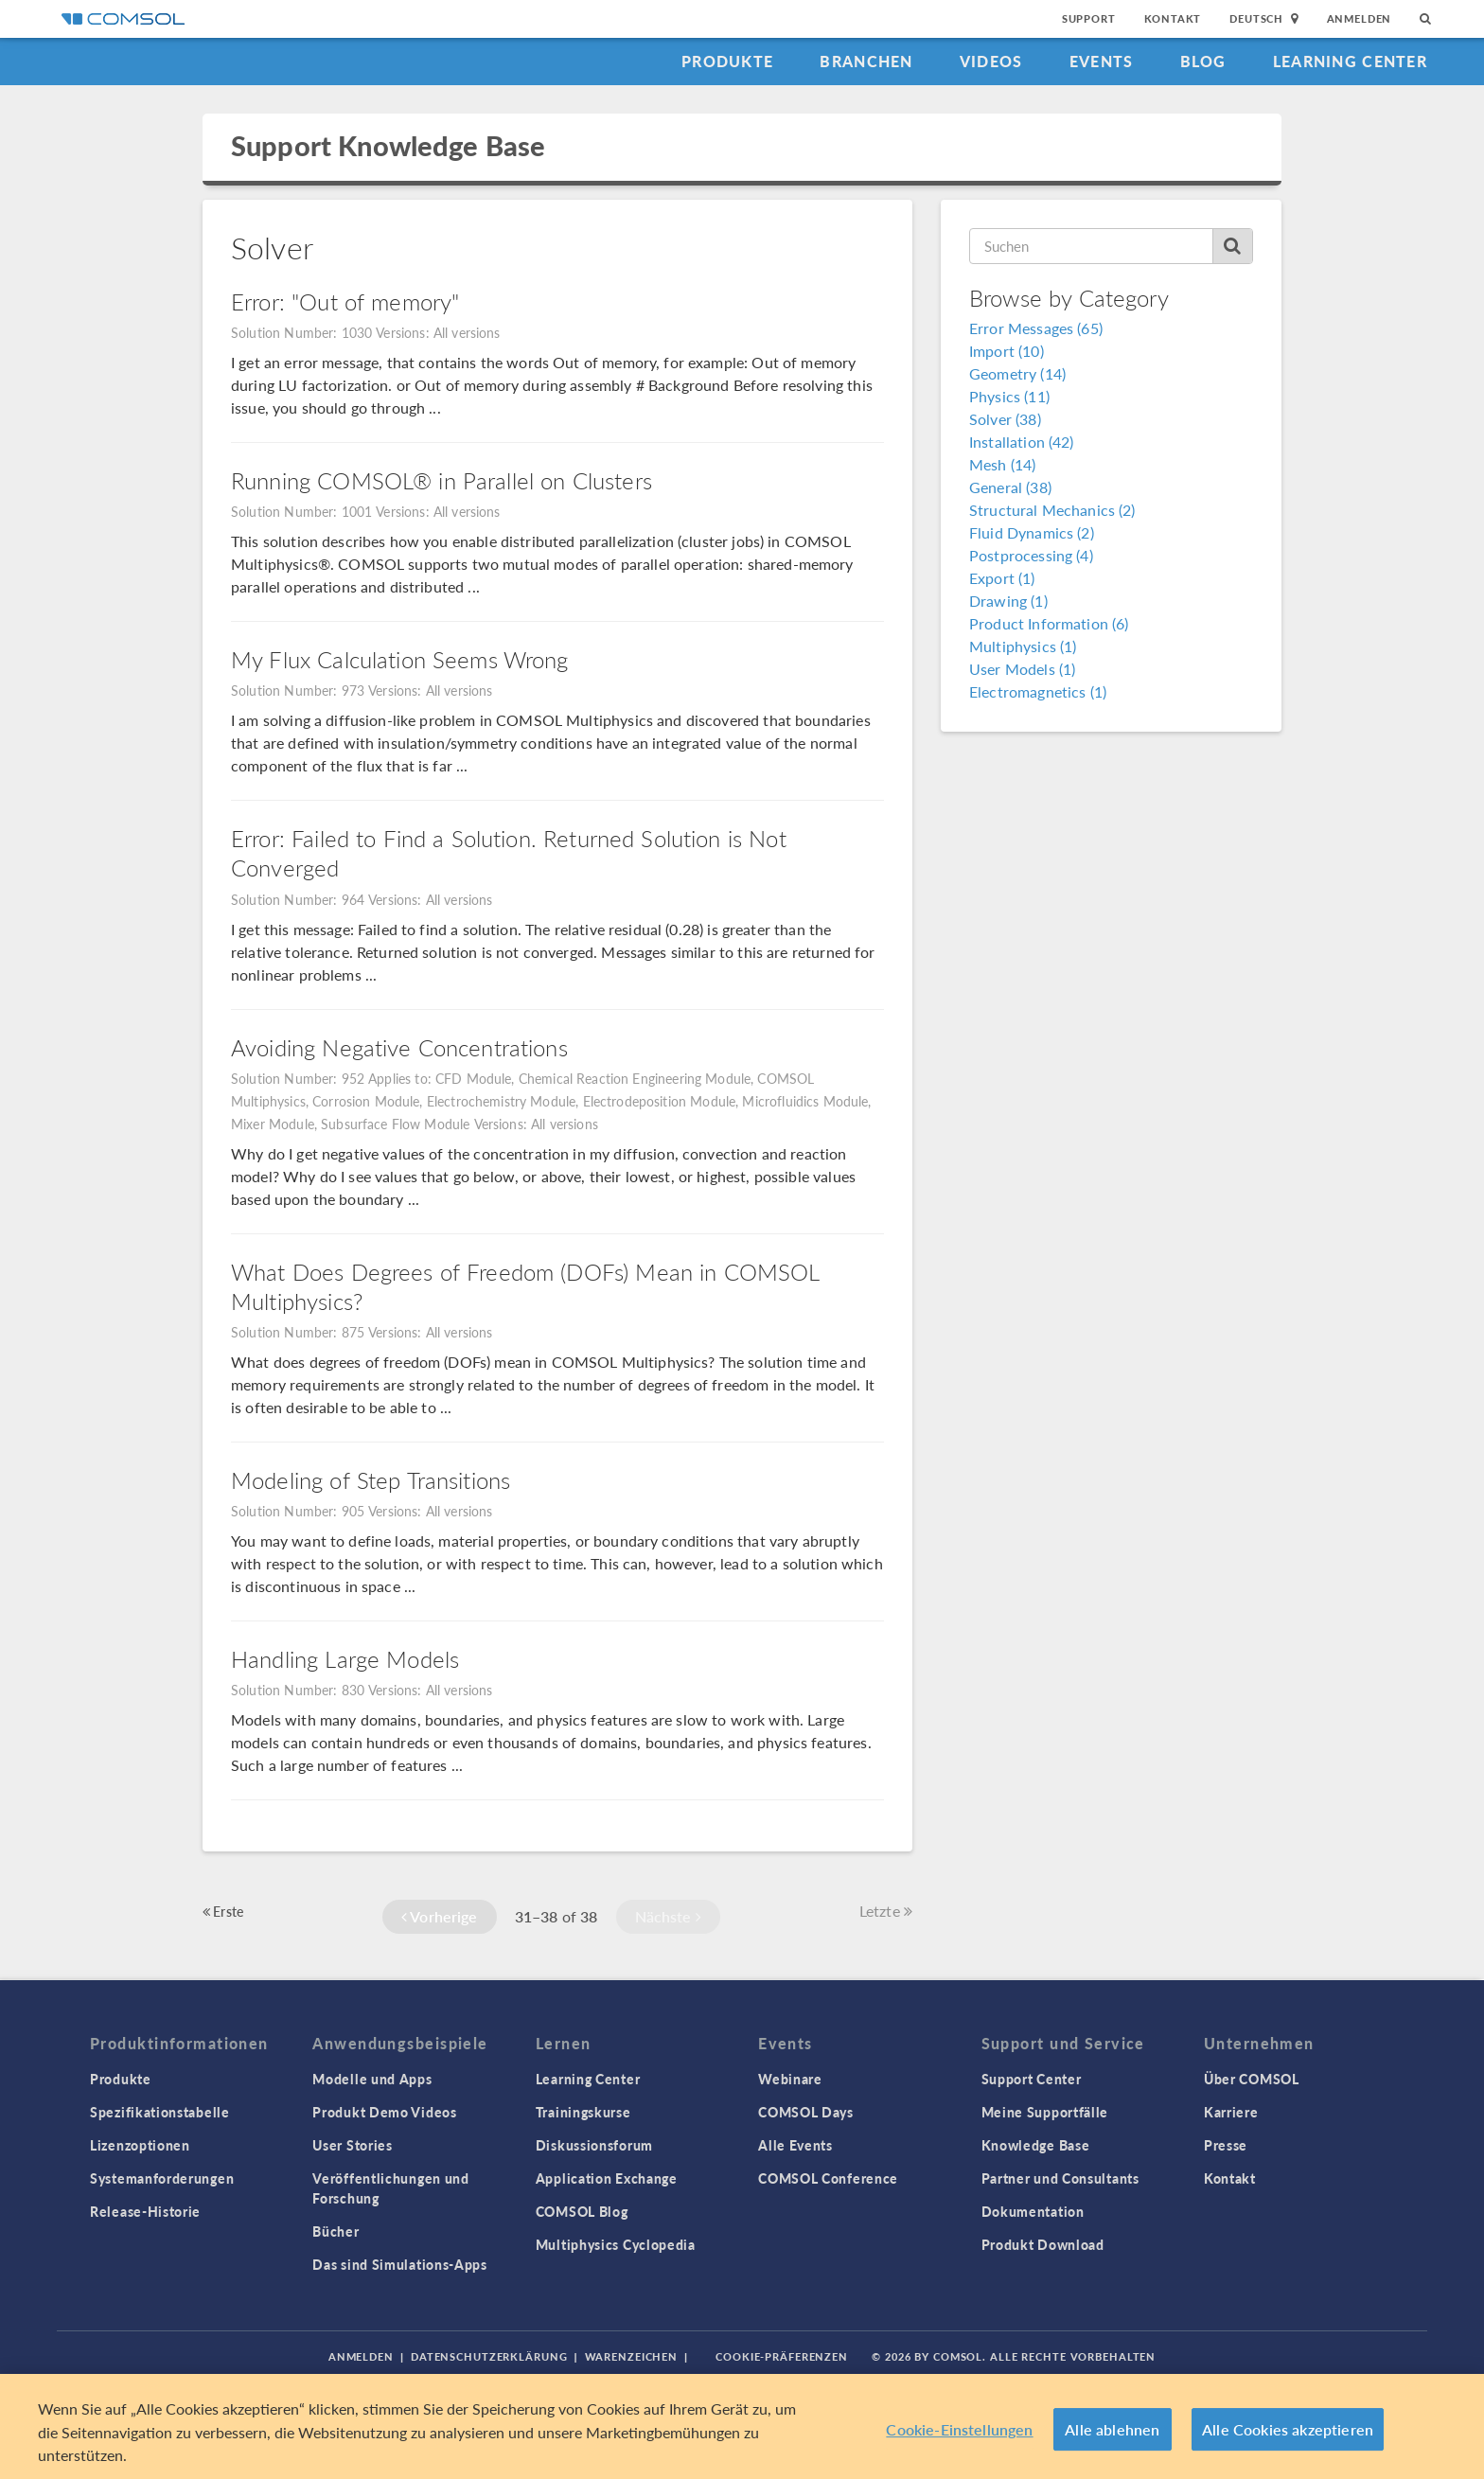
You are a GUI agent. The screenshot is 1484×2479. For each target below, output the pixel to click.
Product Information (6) (1048, 623)
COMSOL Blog (582, 2211)
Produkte (727, 61)
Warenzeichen (632, 2356)
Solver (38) (1005, 419)
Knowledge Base (1035, 2144)
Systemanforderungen (162, 2178)
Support (1089, 18)
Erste (223, 1911)
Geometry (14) (1017, 373)
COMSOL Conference (828, 2178)
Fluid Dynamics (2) (1031, 532)
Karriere (1231, 2111)
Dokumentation (1033, 2211)
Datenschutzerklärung (489, 2356)
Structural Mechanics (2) (1052, 510)
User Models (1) (1022, 669)
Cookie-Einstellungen (959, 2429)
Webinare (790, 2078)
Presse (1225, 2144)
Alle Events (795, 2144)
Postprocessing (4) (1031, 555)
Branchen (866, 61)
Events (1101, 61)
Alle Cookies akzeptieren (1287, 2429)
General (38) (1010, 487)
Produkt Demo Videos (384, 2111)
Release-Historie (145, 2211)
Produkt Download (1042, 2244)
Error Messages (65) (1036, 328)
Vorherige (439, 1916)
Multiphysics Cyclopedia (616, 2244)
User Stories (352, 2144)
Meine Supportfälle (1045, 2111)
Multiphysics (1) (1022, 646)
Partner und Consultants (1060, 2178)
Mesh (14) (1002, 464)
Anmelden (1359, 18)
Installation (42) (1021, 441)
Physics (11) (1009, 396)
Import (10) (1006, 351)
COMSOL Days (806, 2111)
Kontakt (1173, 18)
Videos (991, 61)
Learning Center (1350, 61)
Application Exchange (607, 2178)
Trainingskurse (583, 2111)
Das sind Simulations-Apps (399, 2264)
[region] (742, 2426)
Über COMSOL (1251, 2078)
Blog (1203, 61)
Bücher (335, 2231)
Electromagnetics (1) (1037, 691)
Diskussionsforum (594, 2144)
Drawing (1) (1008, 600)
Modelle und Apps (372, 2078)
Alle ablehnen (1112, 2429)
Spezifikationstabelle (160, 2111)
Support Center (1031, 2078)
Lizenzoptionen (140, 2144)
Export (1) (1002, 578)
